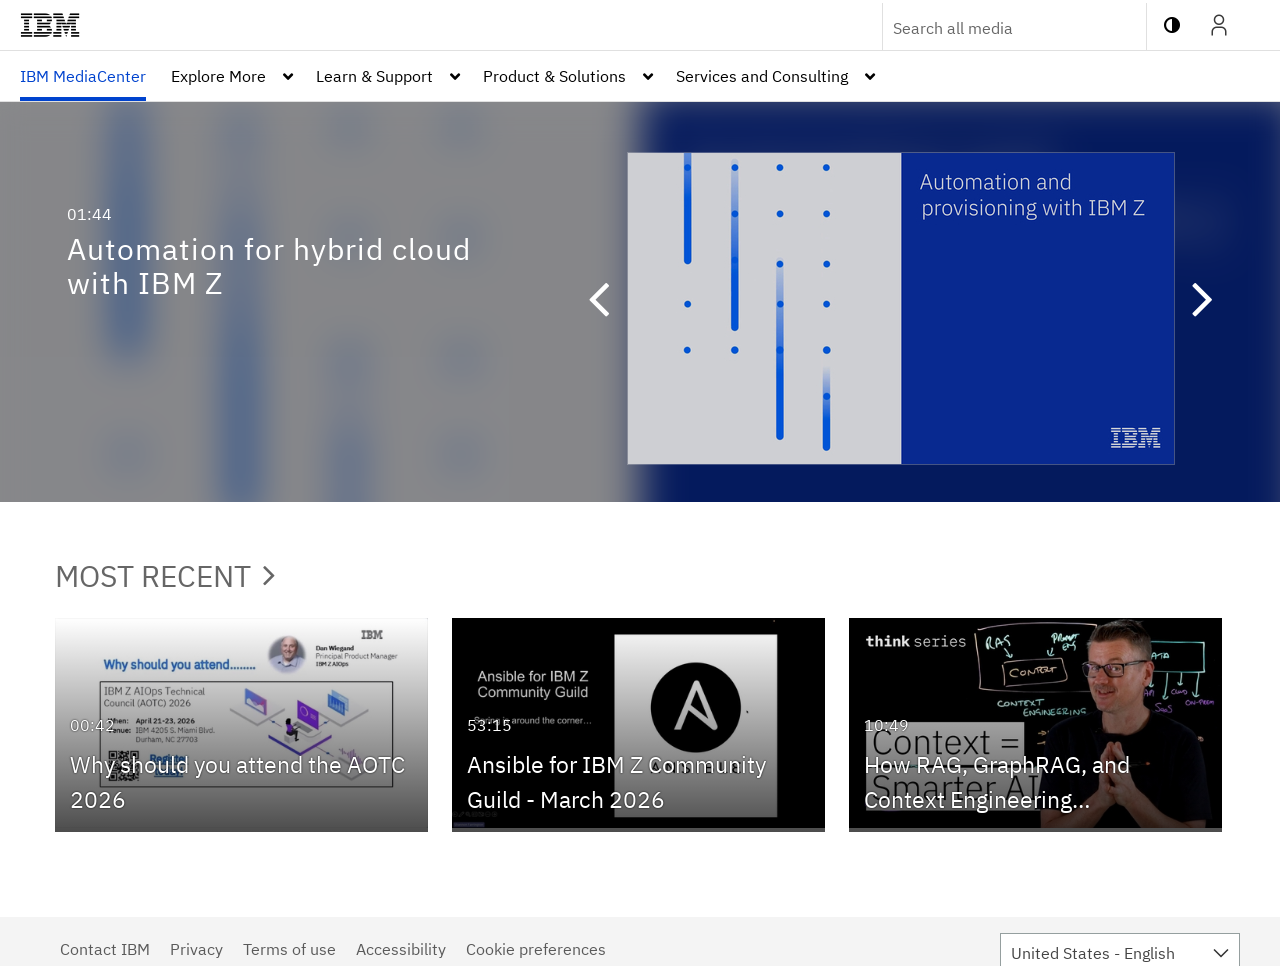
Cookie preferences (536, 949)
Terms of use (289, 949)
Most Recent (165, 575)
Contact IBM (105, 949)
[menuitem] (83, 76)
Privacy (196, 949)
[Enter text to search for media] (993, 28)
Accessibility (401, 949)
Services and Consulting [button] (762, 76)
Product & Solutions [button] (554, 76)
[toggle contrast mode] (1172, 25)
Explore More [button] (218, 76)
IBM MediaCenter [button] (83, 76)
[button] (608, 302)
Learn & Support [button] (374, 76)
